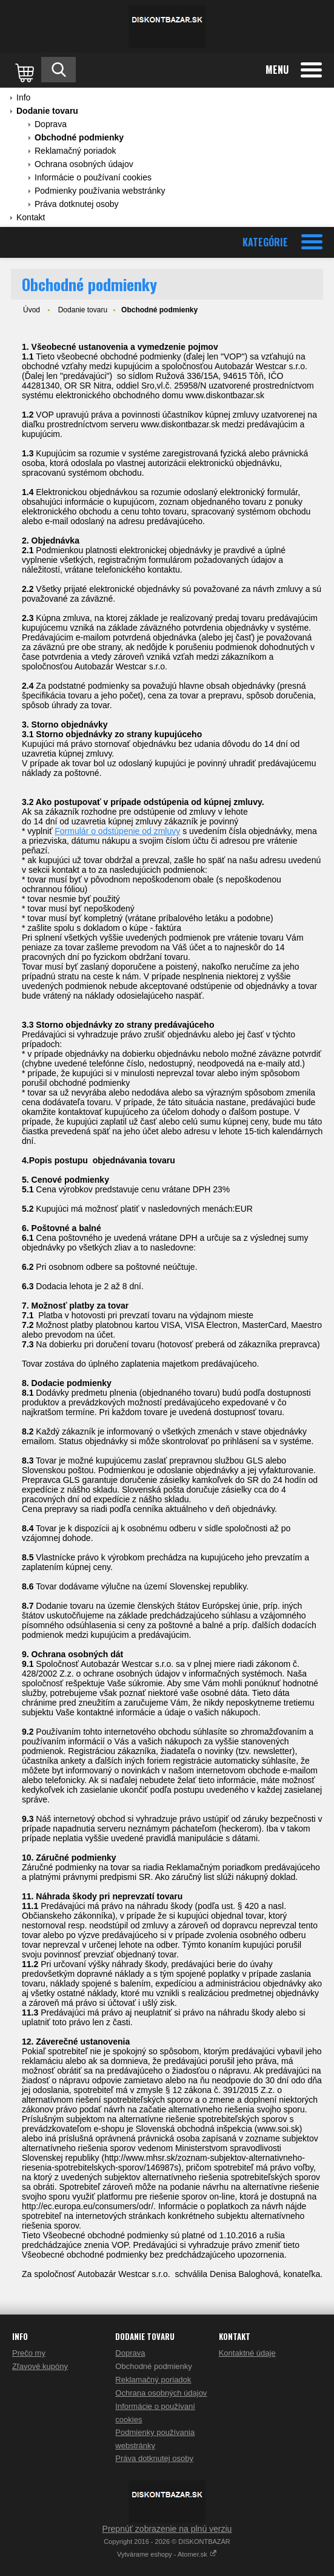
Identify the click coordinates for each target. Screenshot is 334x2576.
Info (23, 97)
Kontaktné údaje (247, 2353)
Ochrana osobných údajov (84, 164)
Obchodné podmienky (79, 137)
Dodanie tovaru (47, 111)
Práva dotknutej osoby (77, 204)
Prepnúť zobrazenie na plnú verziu (167, 2529)
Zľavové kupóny (40, 2366)
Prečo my (28, 2353)
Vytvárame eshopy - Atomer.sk (167, 2554)
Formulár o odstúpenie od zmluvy (117, 831)
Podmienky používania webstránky (100, 191)
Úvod (31, 310)
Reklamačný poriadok (75, 151)
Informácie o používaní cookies (93, 177)
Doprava (51, 124)
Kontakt (30, 217)
